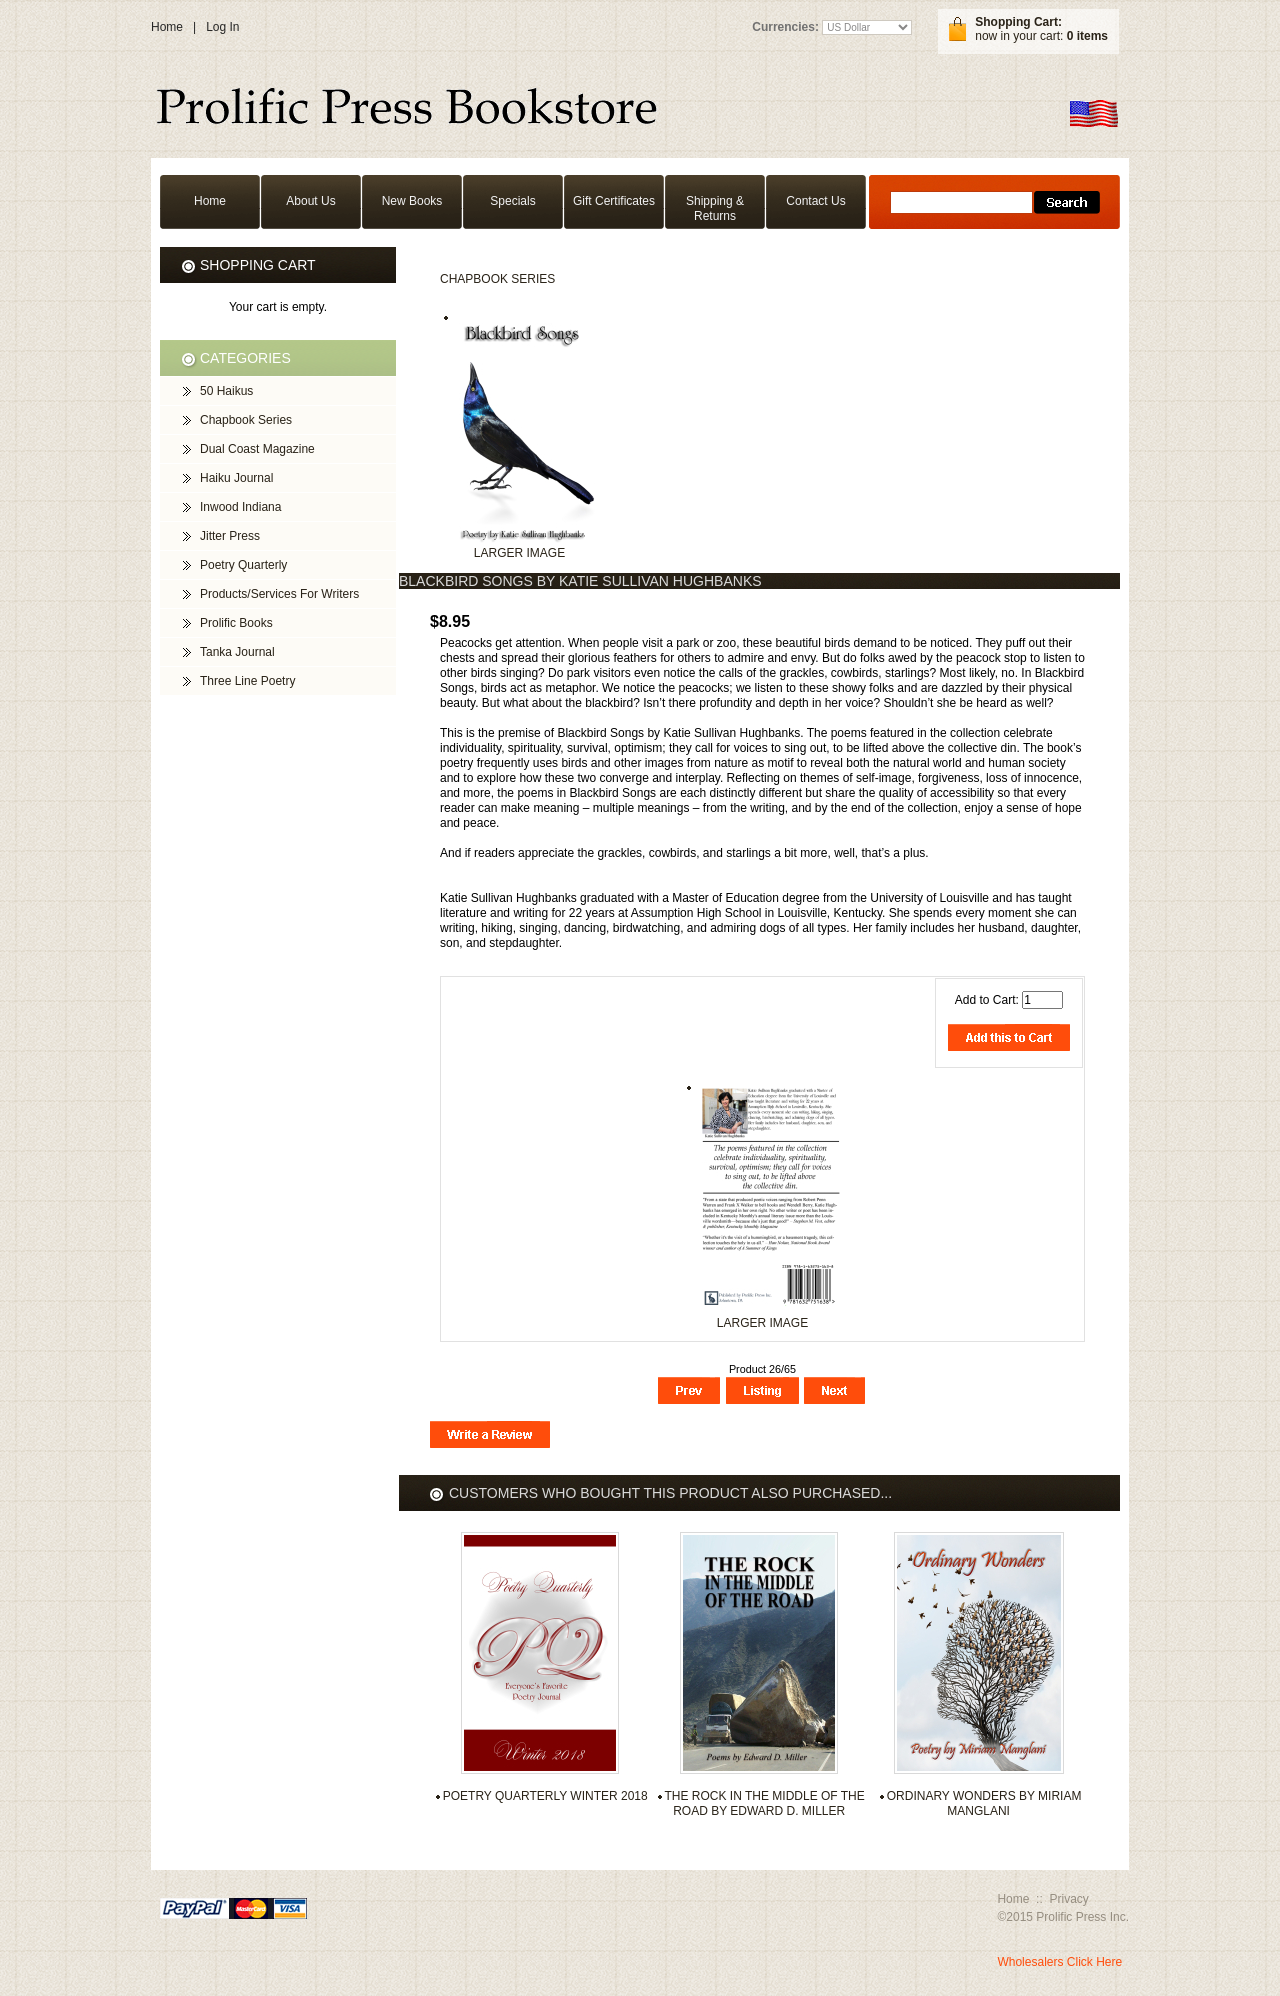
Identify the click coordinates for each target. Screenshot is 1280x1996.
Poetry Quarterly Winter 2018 (545, 1796)
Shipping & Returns (715, 208)
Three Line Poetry (247, 681)
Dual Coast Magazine (257, 449)
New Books (412, 201)
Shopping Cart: (1018, 22)
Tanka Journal (237, 652)
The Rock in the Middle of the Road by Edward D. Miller (765, 1803)
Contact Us (815, 201)
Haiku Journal (236, 478)
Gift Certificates (614, 201)
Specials (512, 201)
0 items (1087, 36)
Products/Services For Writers (279, 594)
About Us (310, 201)
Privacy (1068, 1899)
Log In (222, 27)
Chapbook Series (497, 279)
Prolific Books (236, 623)
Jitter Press (230, 536)
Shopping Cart (258, 265)
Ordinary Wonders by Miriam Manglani (984, 1803)
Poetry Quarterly (243, 565)
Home (167, 27)
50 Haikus (226, 391)
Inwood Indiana (240, 507)
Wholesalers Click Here (1059, 1962)
